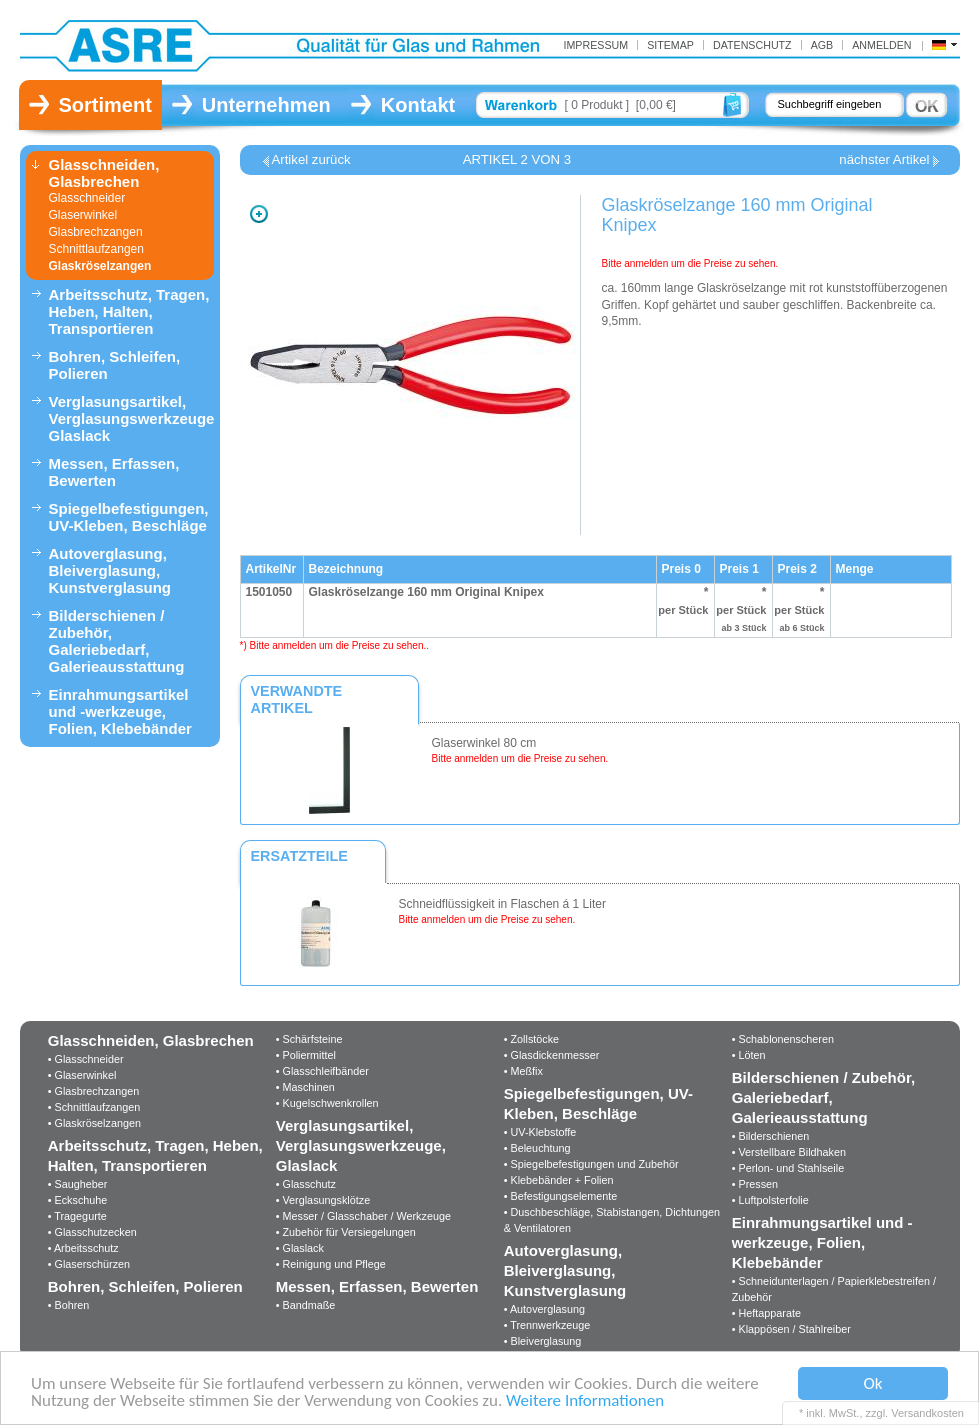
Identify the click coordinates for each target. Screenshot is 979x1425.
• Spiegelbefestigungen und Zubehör (591, 1164)
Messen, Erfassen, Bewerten (114, 472)
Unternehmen (266, 105)
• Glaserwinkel (82, 1075)
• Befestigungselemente (561, 1196)
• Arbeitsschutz (83, 1248)
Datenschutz (752, 45)
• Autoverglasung (544, 1309)
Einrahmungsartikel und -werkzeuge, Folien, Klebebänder (120, 711)
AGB (822, 45)
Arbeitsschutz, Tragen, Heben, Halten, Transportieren (129, 311)
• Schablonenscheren (783, 1039)
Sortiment (105, 105)
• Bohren (69, 1305)
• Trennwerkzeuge (547, 1325)
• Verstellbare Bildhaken (789, 1152)
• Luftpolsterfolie (770, 1200)
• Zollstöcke (531, 1039)
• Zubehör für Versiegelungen (346, 1232)
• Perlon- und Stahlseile (788, 1168)
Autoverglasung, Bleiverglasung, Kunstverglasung (110, 570)
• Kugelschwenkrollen (327, 1103)
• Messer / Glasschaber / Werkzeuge (363, 1216)
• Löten (749, 1055)
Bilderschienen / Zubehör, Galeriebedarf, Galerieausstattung (117, 641)
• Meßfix (523, 1071)
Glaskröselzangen (100, 266)
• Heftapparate (766, 1313)
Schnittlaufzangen (96, 249)
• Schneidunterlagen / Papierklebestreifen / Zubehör (834, 1289)
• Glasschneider (86, 1059)
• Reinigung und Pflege (331, 1264)
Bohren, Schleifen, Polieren (115, 365)
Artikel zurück (311, 160)
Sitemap (670, 45)
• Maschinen (305, 1087)
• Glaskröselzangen (94, 1123)
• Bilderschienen (771, 1136)
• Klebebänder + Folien (559, 1180)
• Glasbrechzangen (93, 1091)
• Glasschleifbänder (322, 1071)
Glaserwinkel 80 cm (484, 743)
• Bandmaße (306, 1305)
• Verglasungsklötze (323, 1200)
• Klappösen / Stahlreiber (791, 1329)
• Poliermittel (306, 1055)
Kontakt (418, 105)
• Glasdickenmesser (552, 1055)
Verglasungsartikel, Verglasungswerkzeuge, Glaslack (131, 418)
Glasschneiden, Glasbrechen (104, 173)
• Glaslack (300, 1248)
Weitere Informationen (585, 1401)
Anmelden (881, 45)
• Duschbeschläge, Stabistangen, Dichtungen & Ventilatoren (612, 1220)
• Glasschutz (306, 1184)
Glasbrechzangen (96, 232)
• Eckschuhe (78, 1200)
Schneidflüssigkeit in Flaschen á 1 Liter (502, 904)
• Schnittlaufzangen (94, 1107)
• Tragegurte (77, 1216)
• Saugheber (78, 1184)
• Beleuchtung (537, 1148)
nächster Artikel (884, 160)
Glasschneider (87, 198)
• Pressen (755, 1184)
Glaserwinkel (83, 215)
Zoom (259, 214)
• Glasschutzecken (92, 1232)
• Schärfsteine (309, 1039)
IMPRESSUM (595, 45)
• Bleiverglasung (543, 1341)
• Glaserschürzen (89, 1264)
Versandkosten (927, 1413)
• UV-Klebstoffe (540, 1132)
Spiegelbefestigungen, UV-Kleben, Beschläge (129, 517)
